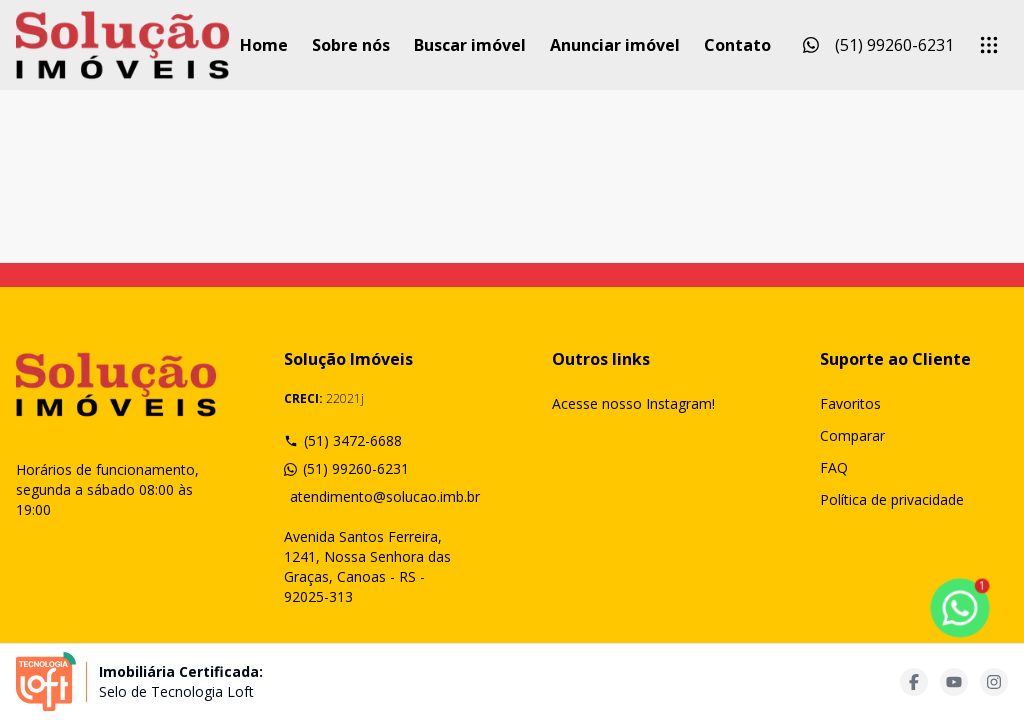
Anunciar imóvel (615, 45)
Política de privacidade (892, 499)
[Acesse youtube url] (954, 682)
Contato (737, 45)
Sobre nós (351, 45)
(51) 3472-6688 (343, 440)
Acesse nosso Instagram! (633, 403)
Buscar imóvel (470, 45)
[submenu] (989, 45)
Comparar (852, 435)
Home (264, 45)
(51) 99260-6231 (346, 468)
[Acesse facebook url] (914, 682)
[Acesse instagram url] (994, 682)
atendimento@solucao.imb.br (381, 496)
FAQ (834, 467)
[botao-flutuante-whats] (960, 608)
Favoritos (850, 403)
